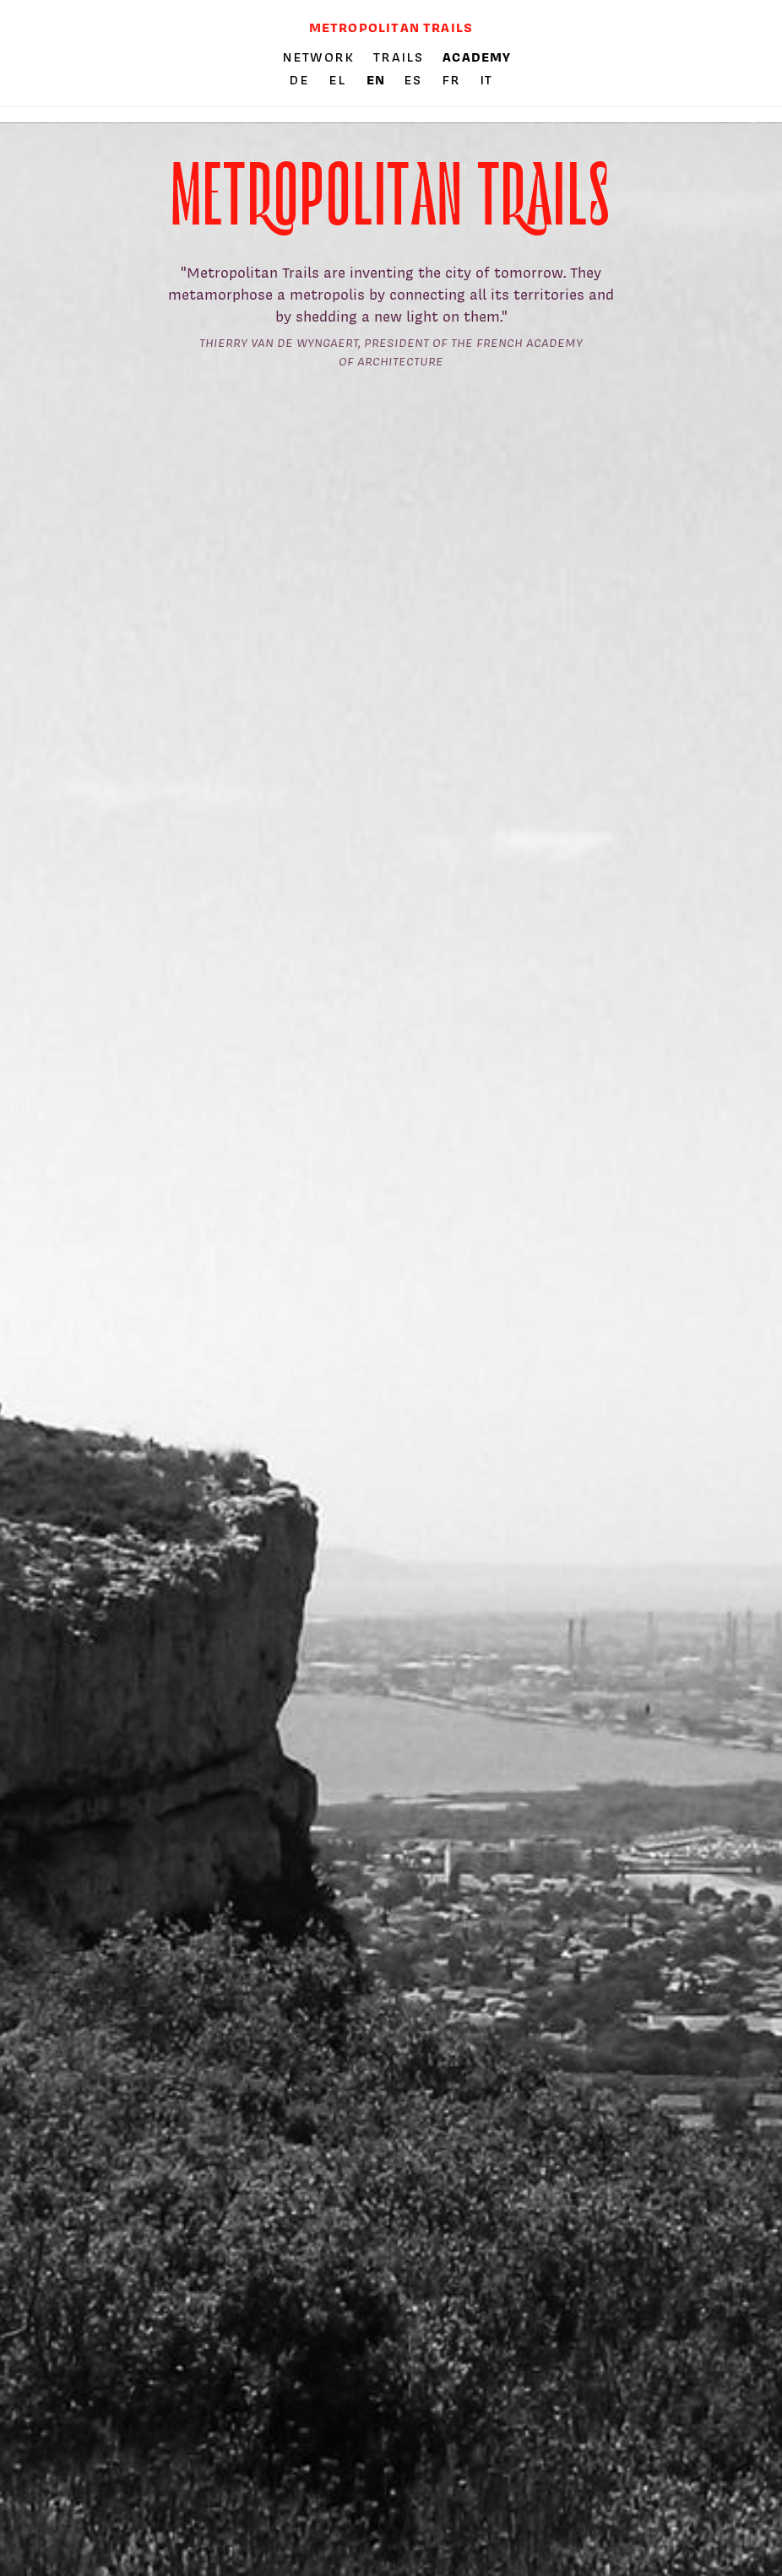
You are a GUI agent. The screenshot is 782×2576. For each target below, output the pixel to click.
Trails (398, 57)
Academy (477, 57)
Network (318, 57)
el (340, 80)
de (301, 80)
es (415, 80)
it (486, 80)
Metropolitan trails (391, 27)
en (378, 80)
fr (453, 80)
